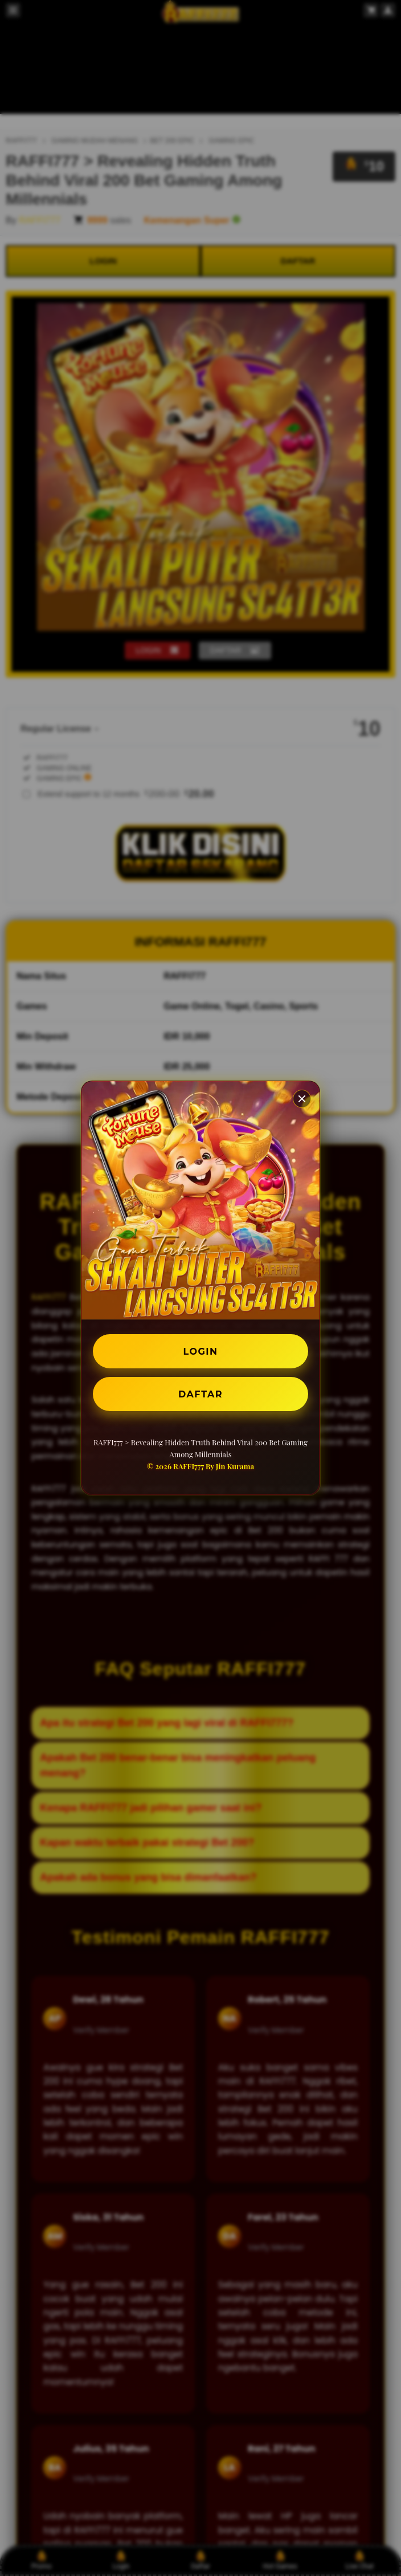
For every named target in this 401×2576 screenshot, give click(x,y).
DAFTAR (200, 1393)
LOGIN (200, 1351)
